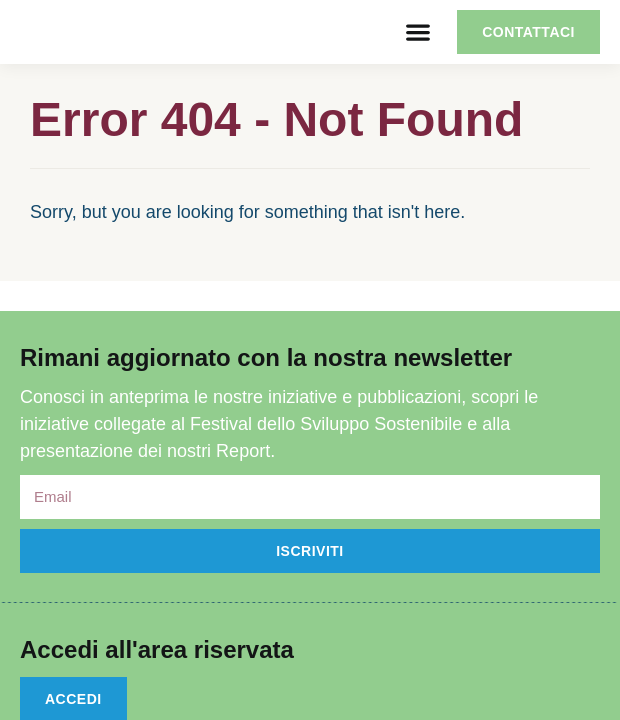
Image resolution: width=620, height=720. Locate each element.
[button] (417, 32)
